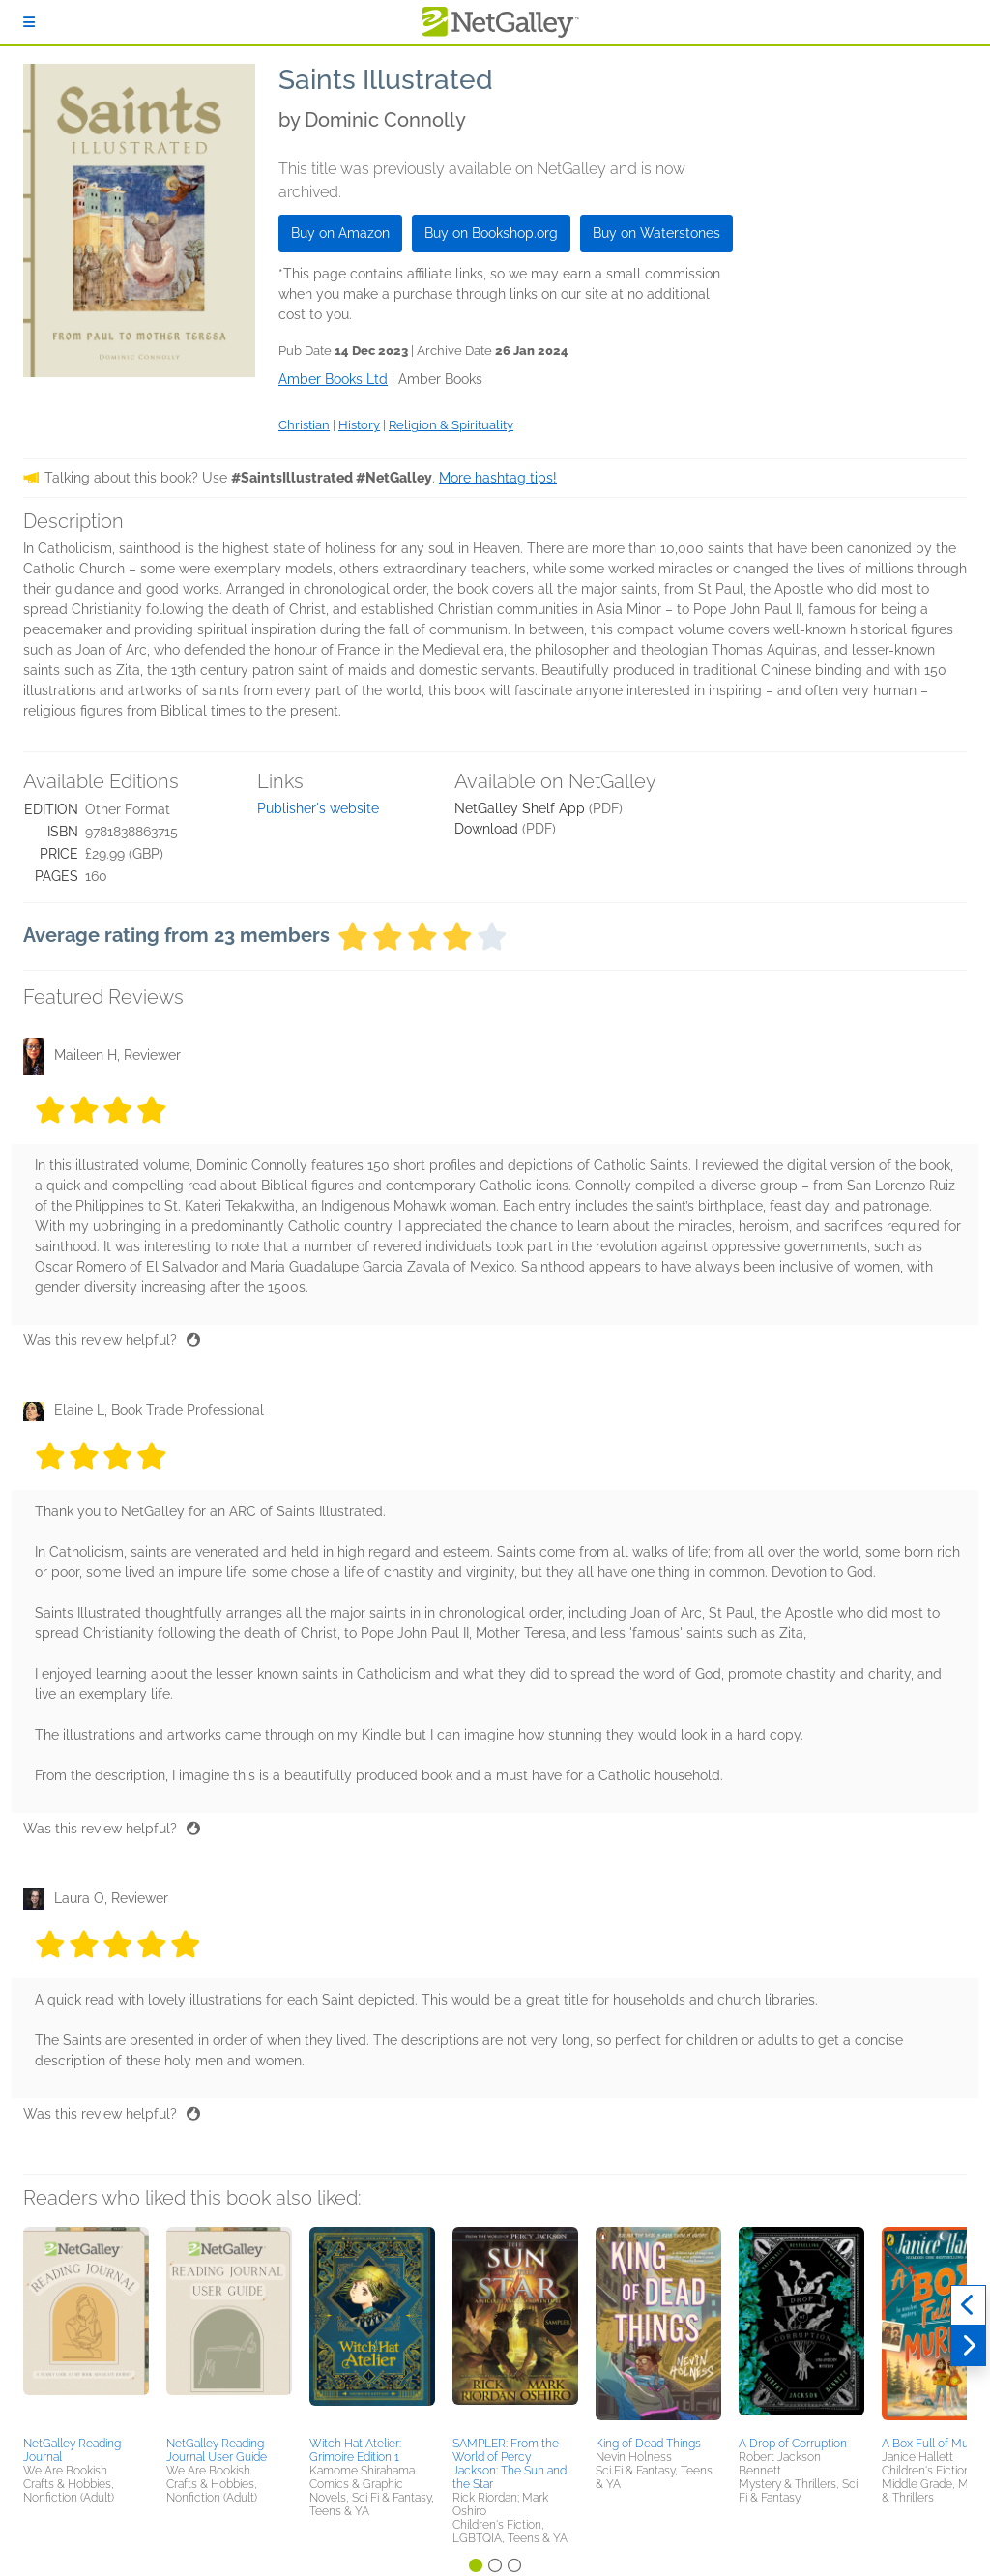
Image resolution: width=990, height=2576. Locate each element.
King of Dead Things (648, 2443)
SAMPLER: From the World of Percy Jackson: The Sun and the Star (509, 2464)
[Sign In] (29, 22)
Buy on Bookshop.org (491, 233)
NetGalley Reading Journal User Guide (216, 2450)
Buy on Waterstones (656, 233)
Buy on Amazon (340, 233)
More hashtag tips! (498, 477)
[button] (86, 2328)
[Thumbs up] (193, 1340)
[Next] (968, 2346)
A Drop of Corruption (793, 2443)
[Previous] (968, 2305)
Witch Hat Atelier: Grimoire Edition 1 (355, 2450)
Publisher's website (318, 808)
